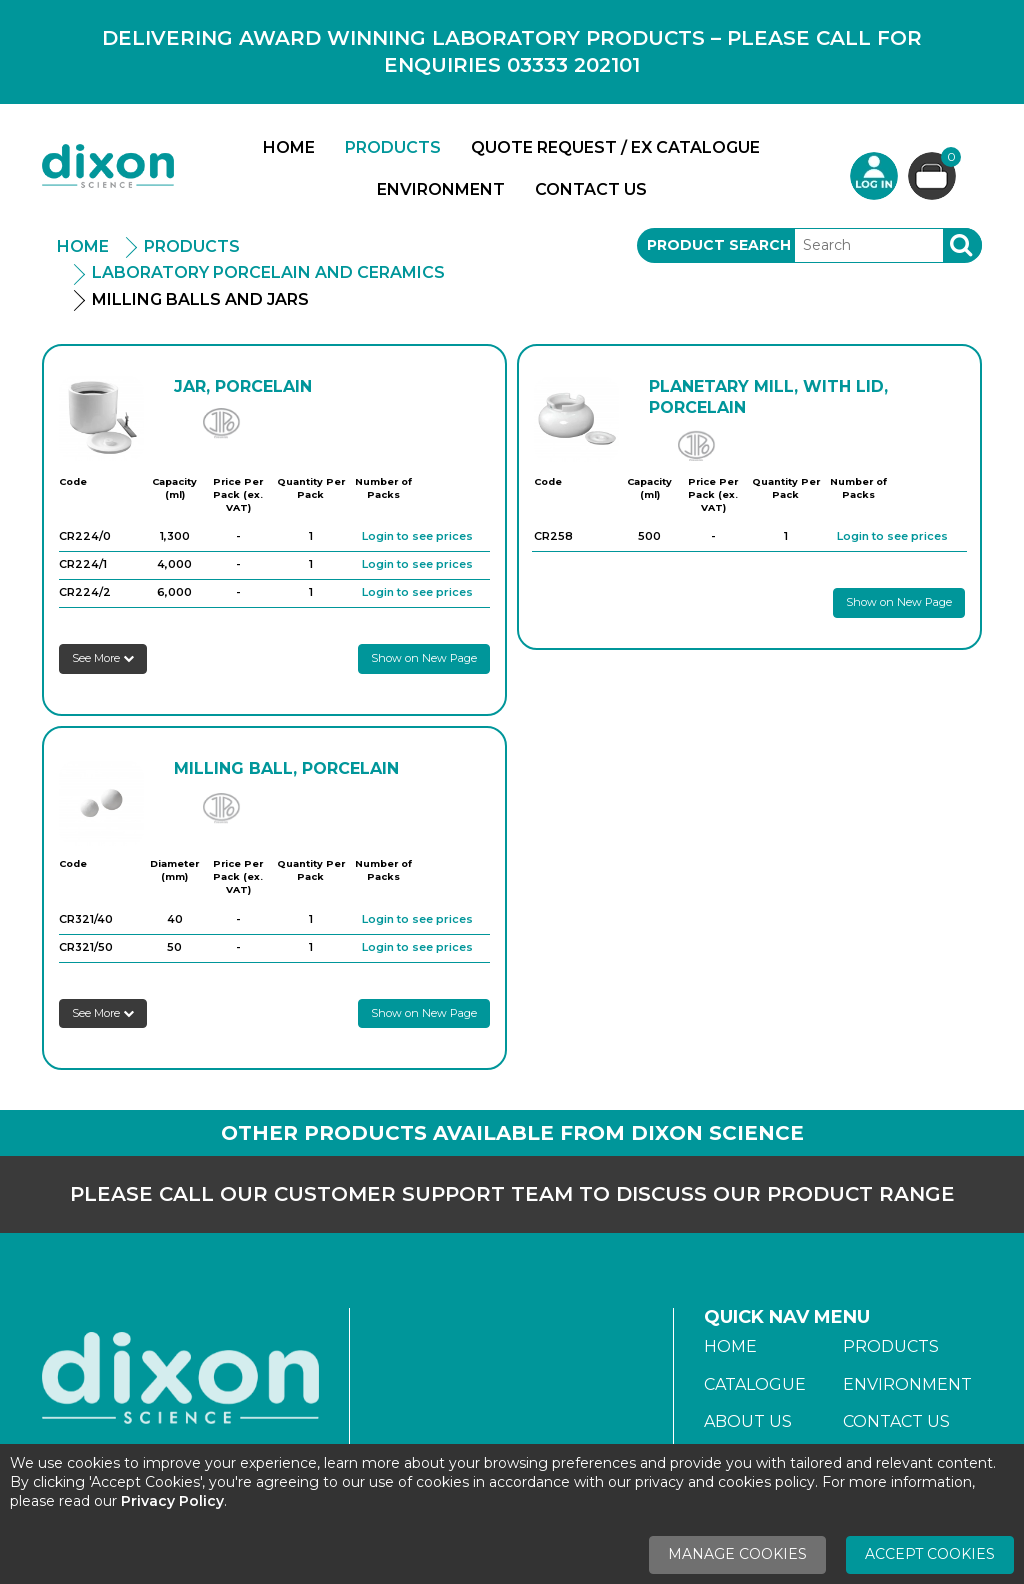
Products (393, 147)
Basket (948, 159)
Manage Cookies (737, 1554)
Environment (441, 189)
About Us (748, 1421)
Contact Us (591, 189)
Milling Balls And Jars (200, 299)
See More (103, 658)
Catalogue (755, 1384)
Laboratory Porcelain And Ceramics (268, 272)
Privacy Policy (172, 1501)
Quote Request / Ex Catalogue (615, 147)
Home (289, 147)
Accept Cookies (930, 1554)
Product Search (719, 245)
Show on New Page (424, 658)
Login (874, 176)
